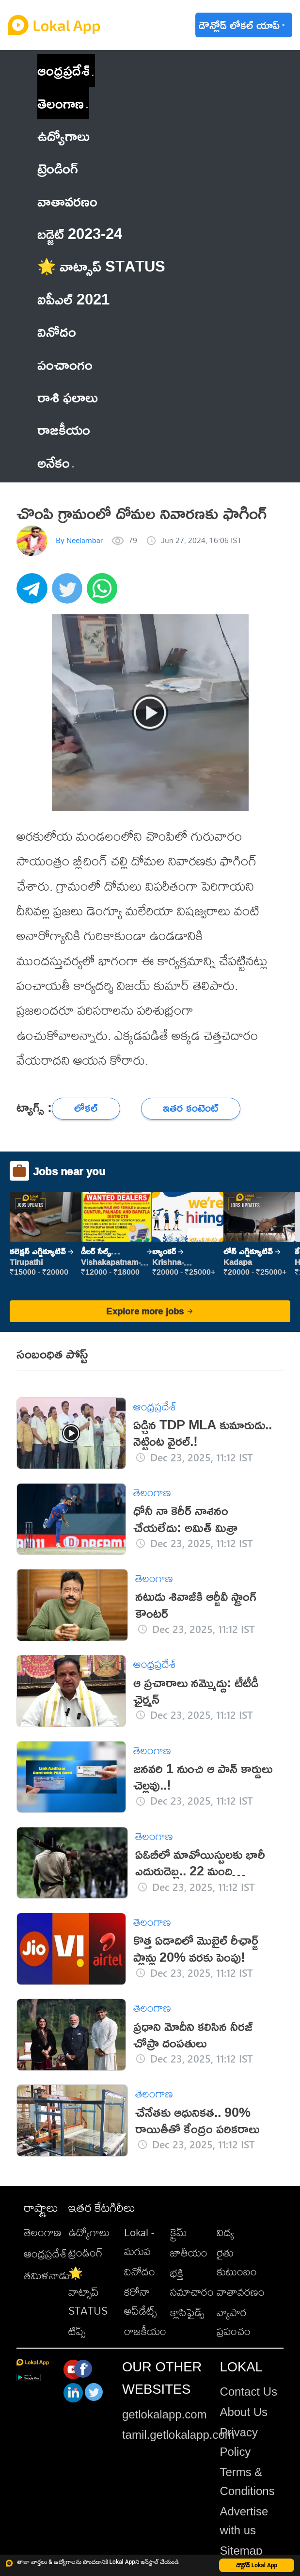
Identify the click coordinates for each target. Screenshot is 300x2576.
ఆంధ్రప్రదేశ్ (63, 70)
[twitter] (69, 594)
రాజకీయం (145, 2331)
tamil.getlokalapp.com (178, 2434)
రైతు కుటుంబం (237, 2262)
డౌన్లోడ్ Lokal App (257, 2565)
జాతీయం (188, 2252)
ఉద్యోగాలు (89, 2232)
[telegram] (33, 594)
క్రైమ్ (178, 2232)
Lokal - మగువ (139, 2242)
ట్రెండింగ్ (85, 2252)
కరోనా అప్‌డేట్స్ (140, 2301)
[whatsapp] (104, 594)
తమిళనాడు (47, 2275)
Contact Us (248, 2391)
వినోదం (139, 2271)
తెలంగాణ (60, 103)
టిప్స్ (76, 2331)
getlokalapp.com (164, 2414)
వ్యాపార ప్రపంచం (234, 2322)
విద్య (225, 2232)
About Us (244, 2411)
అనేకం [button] (55, 462)
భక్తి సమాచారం (192, 2282)
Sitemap (241, 2550)
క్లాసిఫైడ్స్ (187, 2312)
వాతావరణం (241, 2292)
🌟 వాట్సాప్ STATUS (88, 2292)
